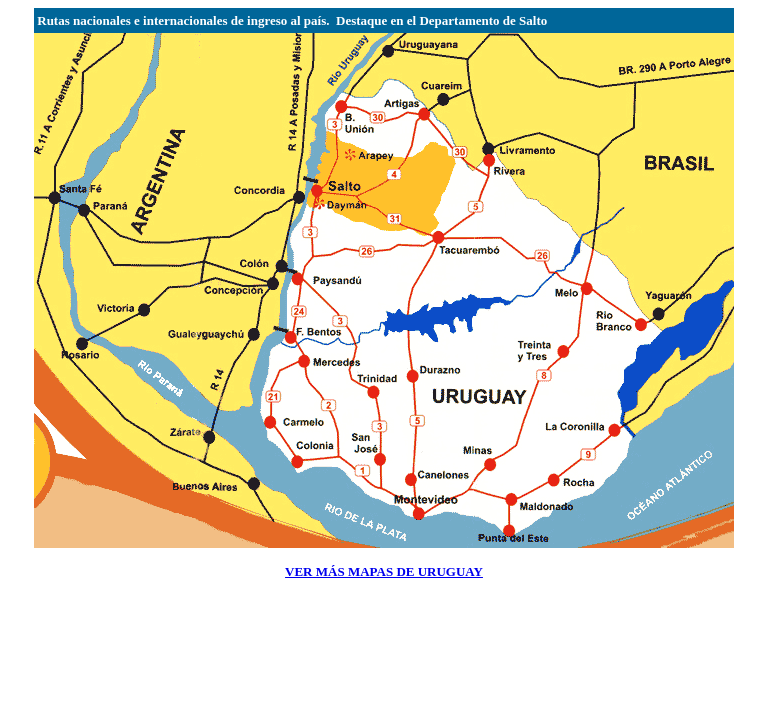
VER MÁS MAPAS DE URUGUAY (384, 571)
